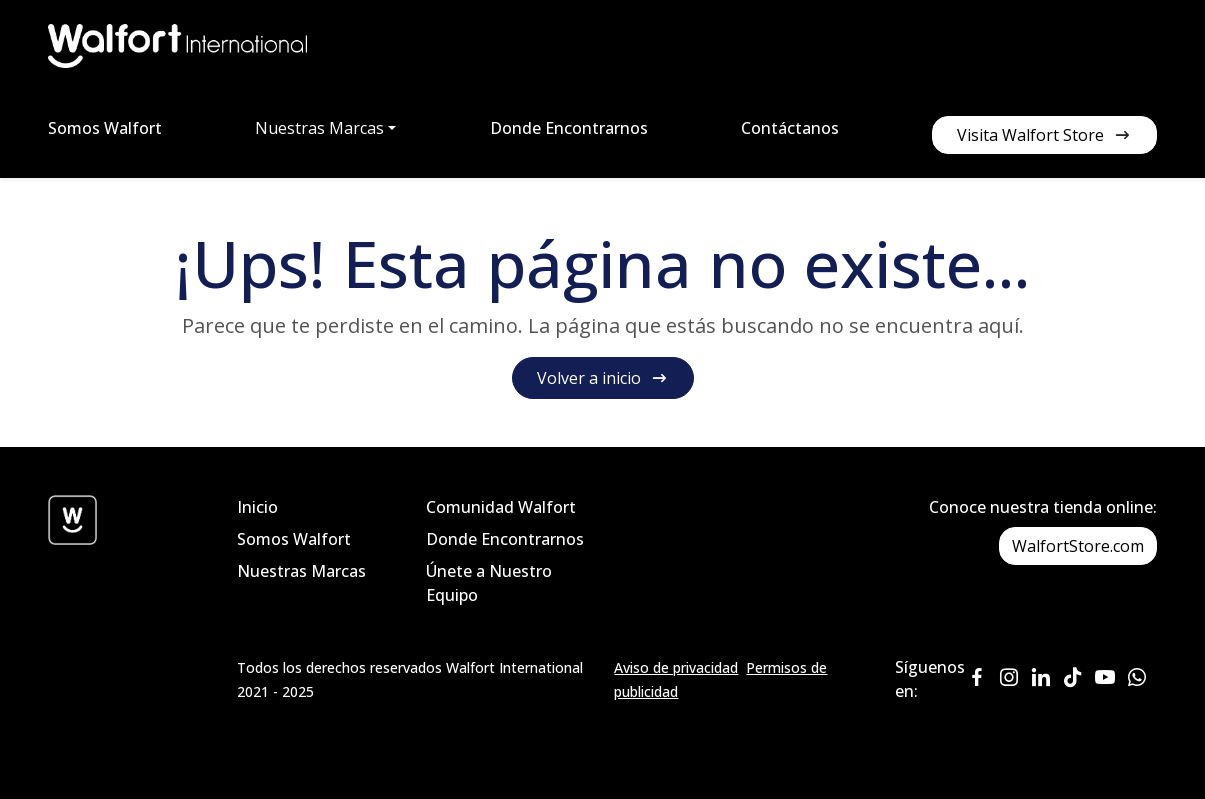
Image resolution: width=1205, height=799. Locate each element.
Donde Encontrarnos (569, 128)
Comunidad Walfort (501, 507)
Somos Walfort (105, 128)
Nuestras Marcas (301, 571)
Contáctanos (790, 128)
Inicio (257, 507)
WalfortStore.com (1078, 546)
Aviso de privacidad (676, 667)
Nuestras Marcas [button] (319, 128)
